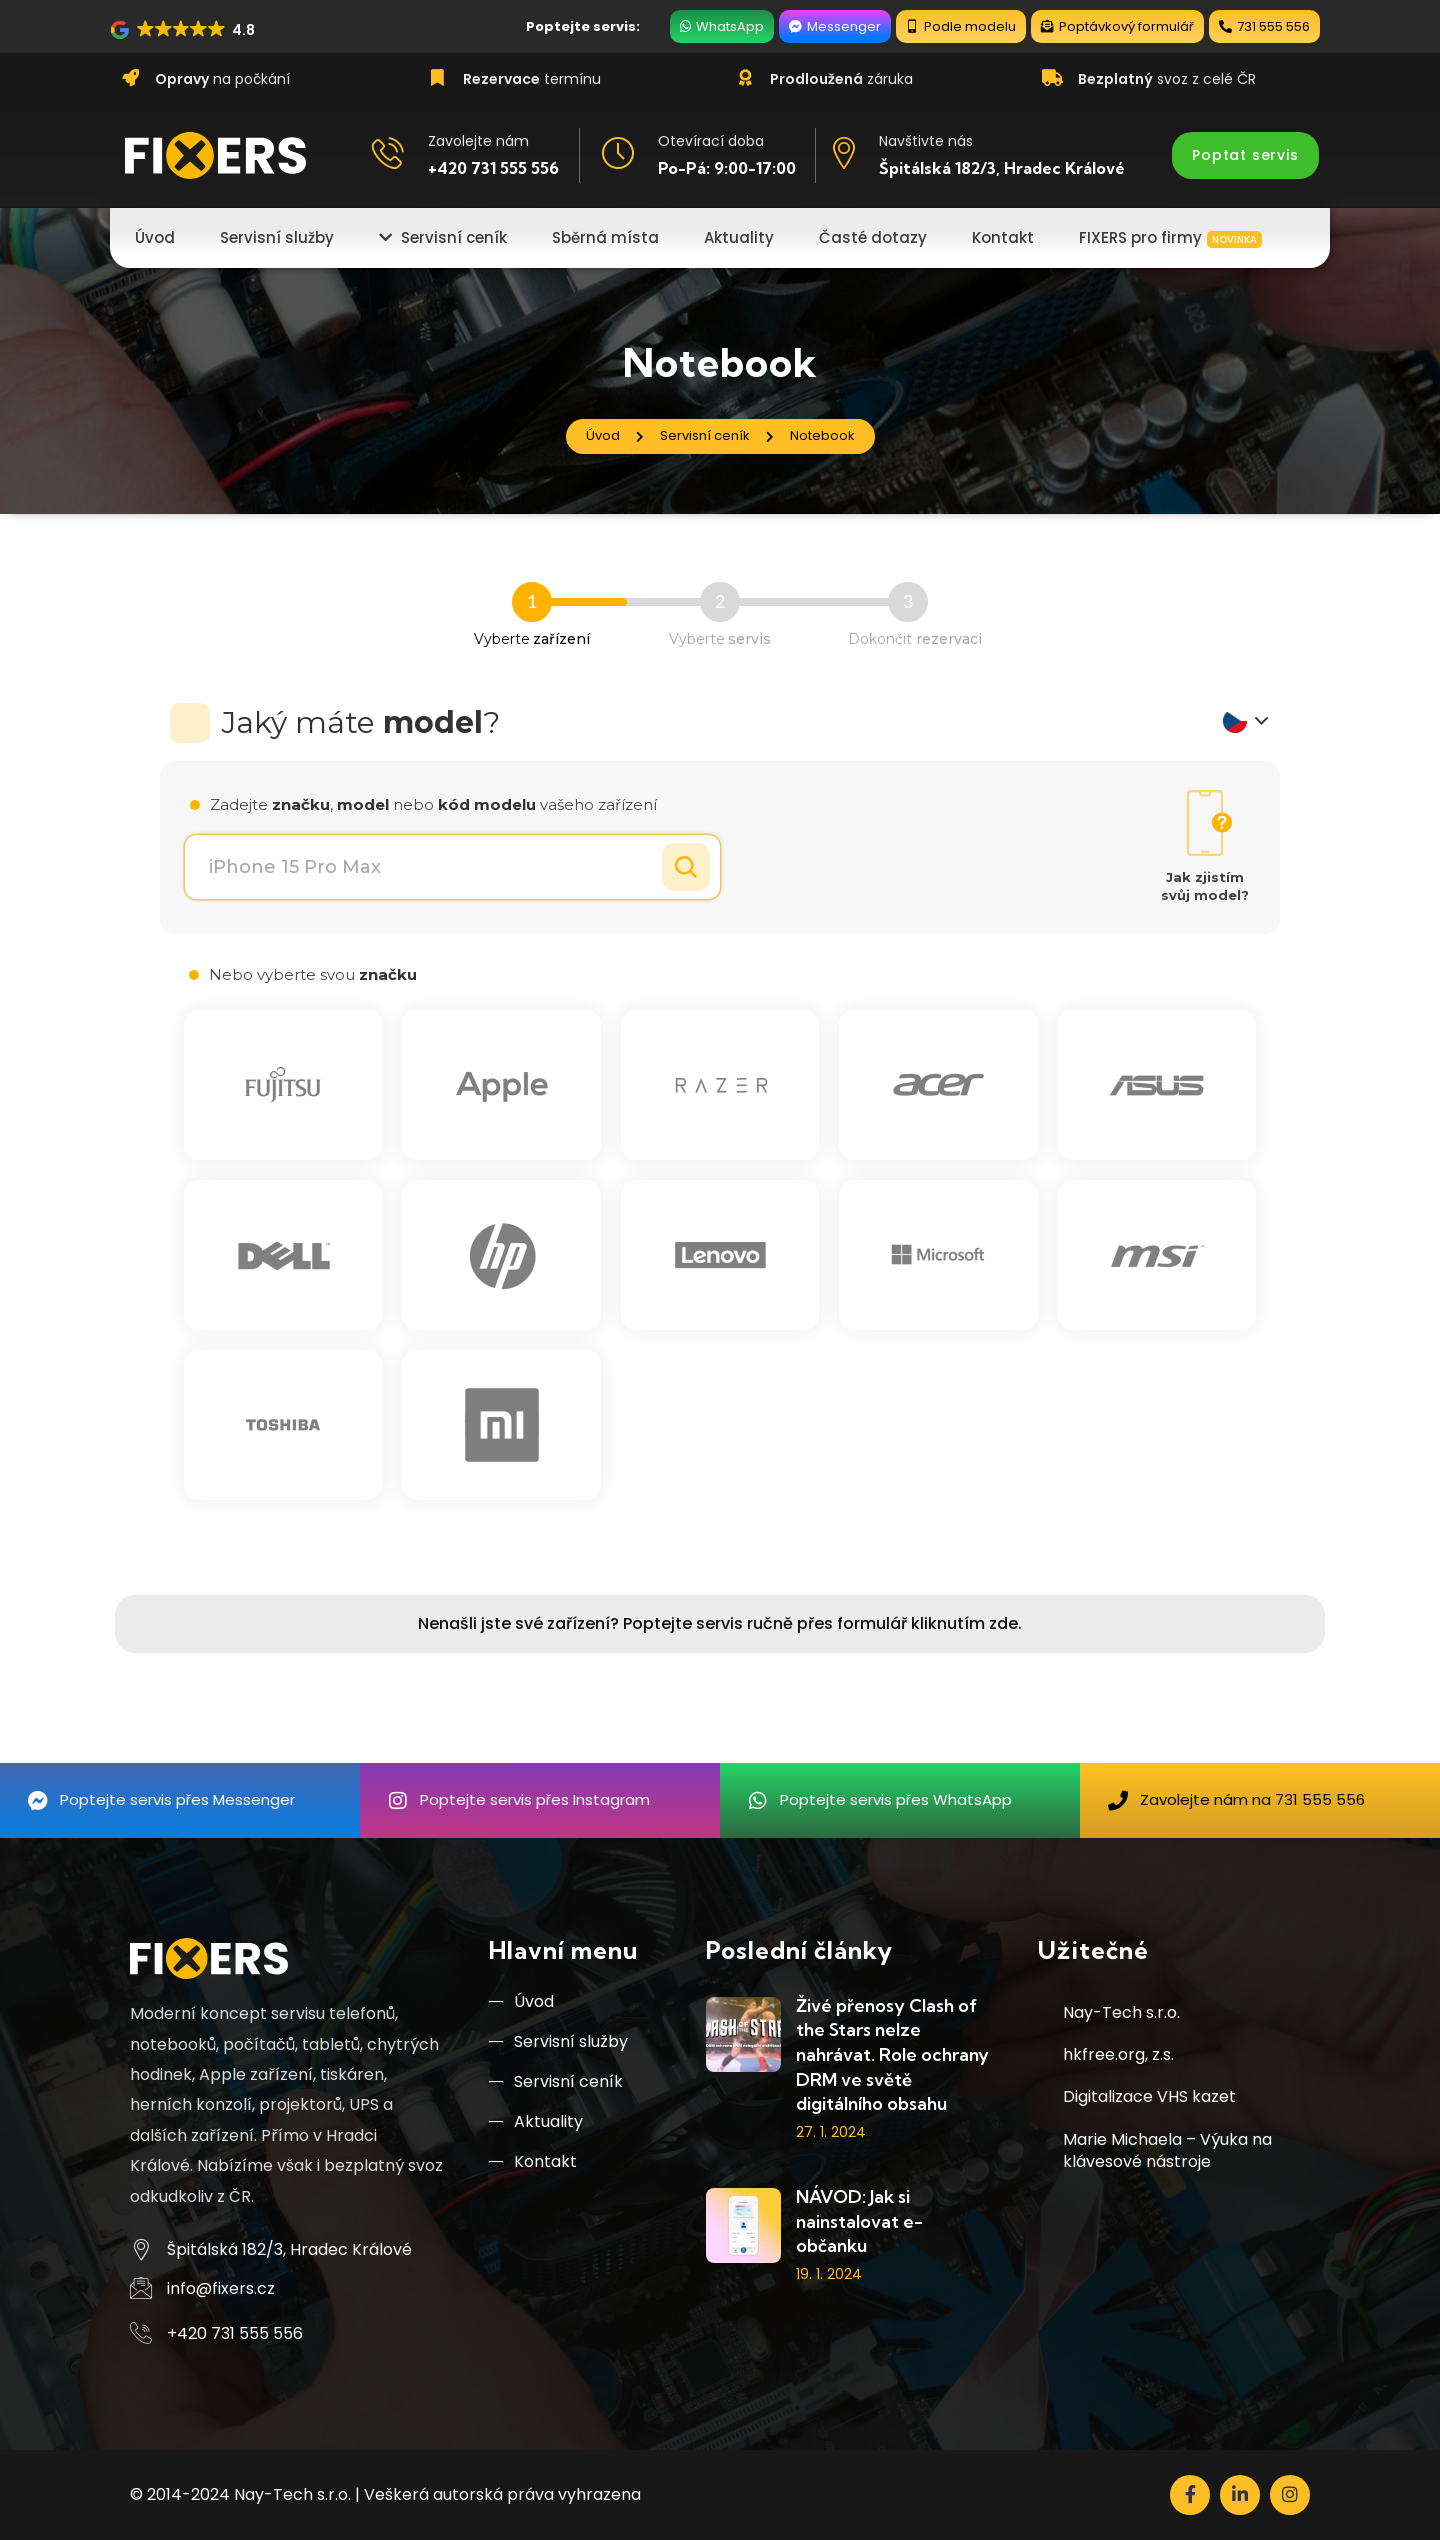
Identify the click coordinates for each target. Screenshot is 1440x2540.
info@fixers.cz (221, 2288)
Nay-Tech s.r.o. (1121, 2012)
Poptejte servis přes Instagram (535, 1799)
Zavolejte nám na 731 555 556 (1252, 1799)
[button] (184, 30)
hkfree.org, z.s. (1118, 2054)
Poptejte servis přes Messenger (177, 1799)
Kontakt (533, 2161)
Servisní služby (558, 2041)
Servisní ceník (556, 2081)
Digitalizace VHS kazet (1149, 2096)
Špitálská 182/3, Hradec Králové (1002, 168)
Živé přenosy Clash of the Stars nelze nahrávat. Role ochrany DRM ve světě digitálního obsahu (892, 2055)
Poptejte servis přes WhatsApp (896, 1799)
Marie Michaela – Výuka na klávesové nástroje (1167, 2150)
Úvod (521, 2001)
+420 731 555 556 (493, 168)
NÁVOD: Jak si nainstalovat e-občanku (859, 2221)
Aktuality (536, 2121)
